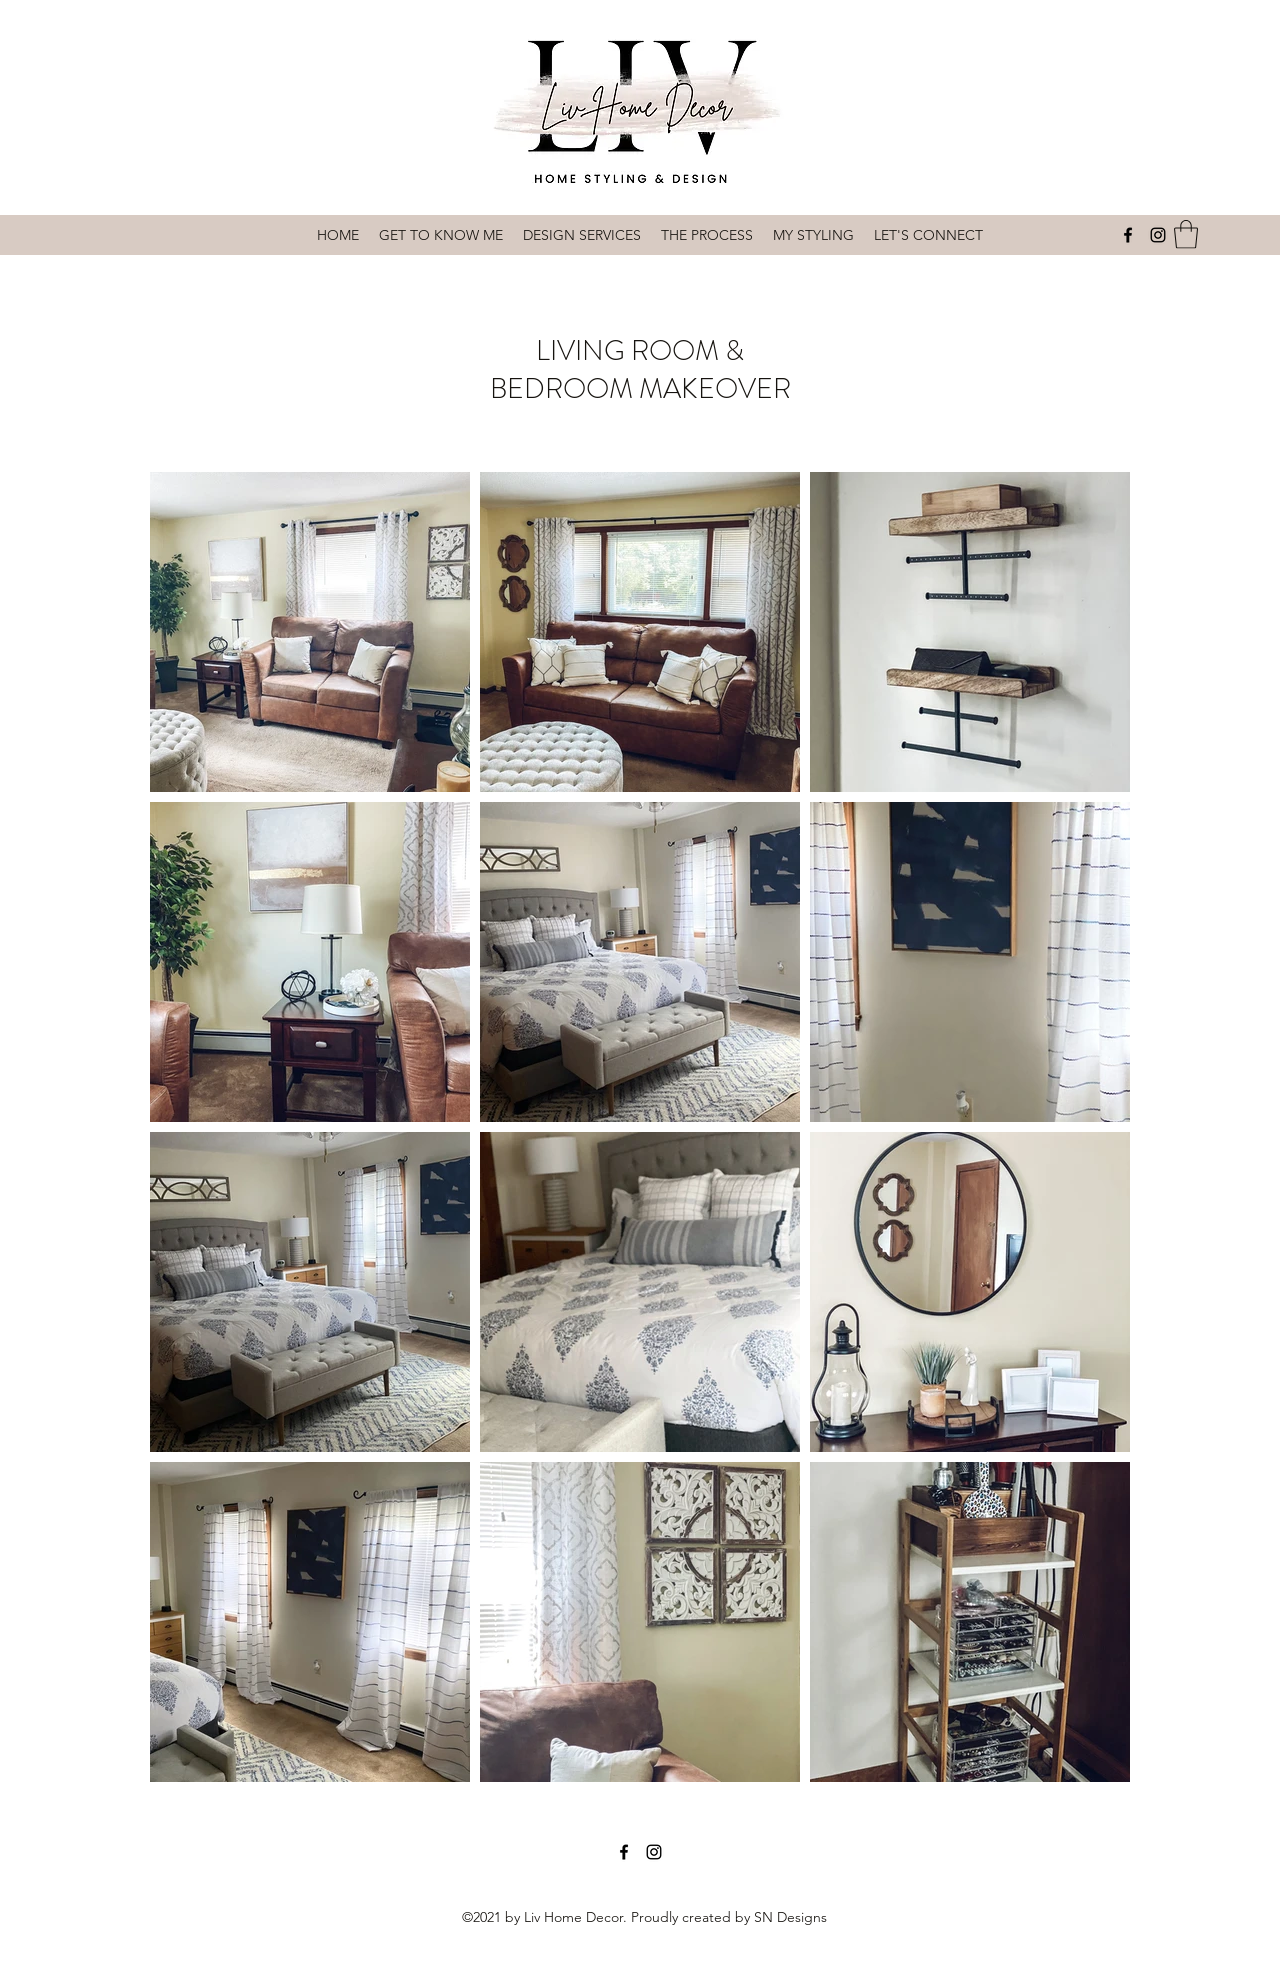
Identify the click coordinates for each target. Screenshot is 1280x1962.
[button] (1186, 234)
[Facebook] (1128, 235)
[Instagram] (1158, 235)
